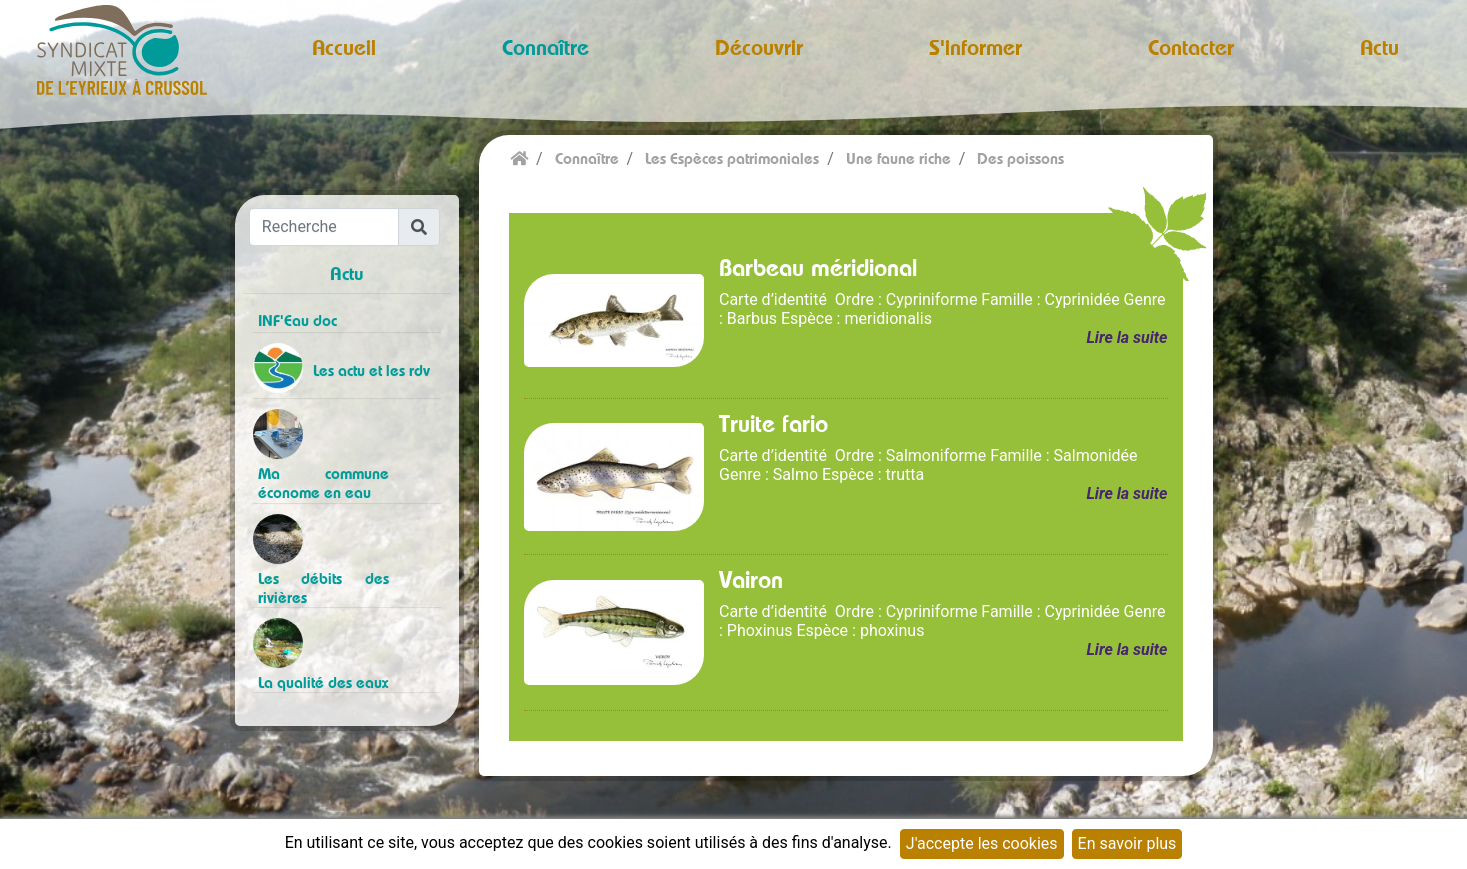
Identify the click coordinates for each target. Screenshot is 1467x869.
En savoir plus (1127, 843)
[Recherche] (324, 227)
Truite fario (773, 423)
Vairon (751, 579)
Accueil (344, 47)
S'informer (975, 47)
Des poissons (1020, 158)
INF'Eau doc (297, 320)
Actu (1379, 47)
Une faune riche (898, 158)
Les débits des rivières (324, 588)
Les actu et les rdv (371, 370)
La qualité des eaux (323, 682)
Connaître (545, 47)
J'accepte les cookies (982, 843)
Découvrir (759, 47)
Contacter (1191, 47)
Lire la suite (1126, 337)
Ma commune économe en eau (324, 483)
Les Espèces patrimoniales (732, 158)
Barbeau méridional (818, 267)
